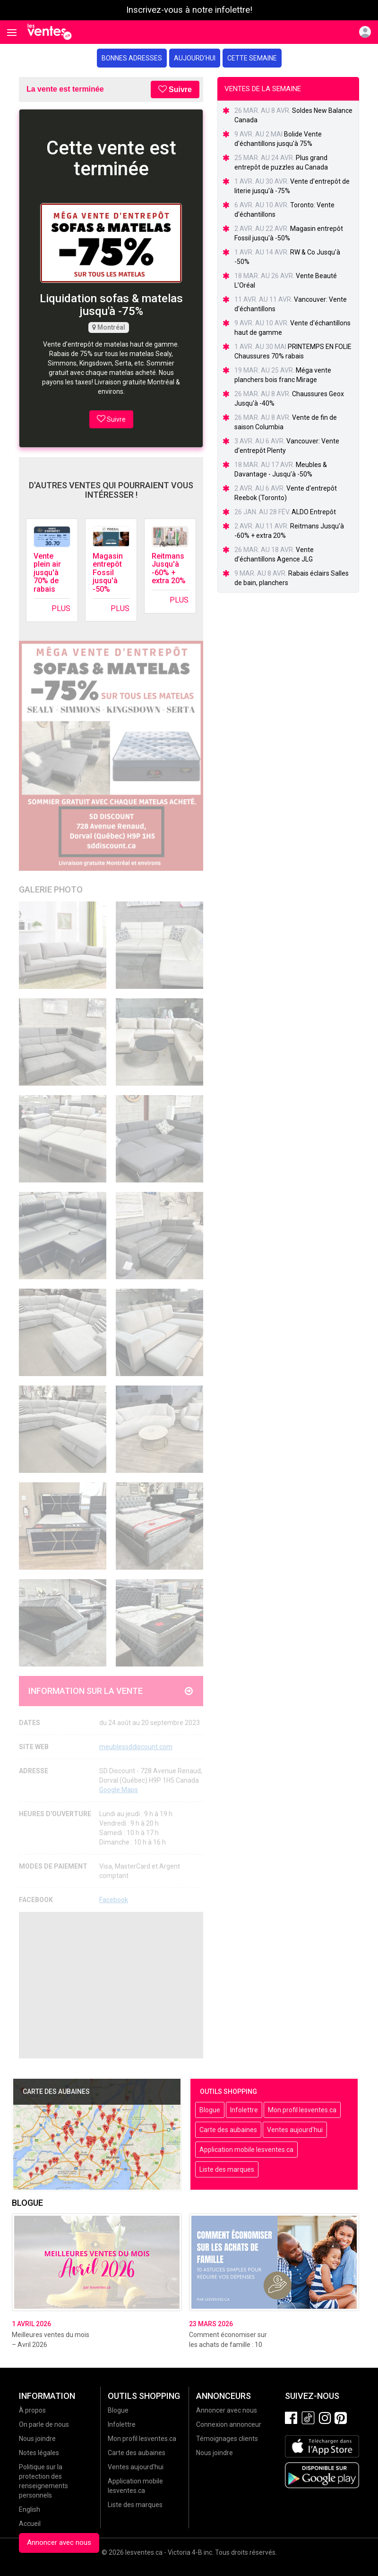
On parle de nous (44, 2424)
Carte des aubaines (228, 2130)
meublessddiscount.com (135, 1747)
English (29, 2509)
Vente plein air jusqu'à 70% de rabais (47, 573)
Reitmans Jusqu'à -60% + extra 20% (169, 569)
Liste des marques (226, 2169)
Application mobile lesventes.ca (246, 2149)
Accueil (30, 2523)
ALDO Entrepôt (314, 512)
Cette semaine (252, 58)
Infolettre (244, 2110)
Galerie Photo (51, 889)
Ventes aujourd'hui (295, 2130)
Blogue (209, 2110)
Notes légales (39, 2453)
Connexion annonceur (228, 2424)
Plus (61, 608)
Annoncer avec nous (59, 2542)
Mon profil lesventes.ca (302, 2110)
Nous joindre (37, 2438)
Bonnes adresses (132, 58)
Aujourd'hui (194, 58)
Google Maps (118, 1790)
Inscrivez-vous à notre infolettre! (189, 10)
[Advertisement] (111, 1985)
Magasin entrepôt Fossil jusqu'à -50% (108, 573)
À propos (32, 2410)
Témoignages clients (227, 2438)
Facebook (113, 1900)
